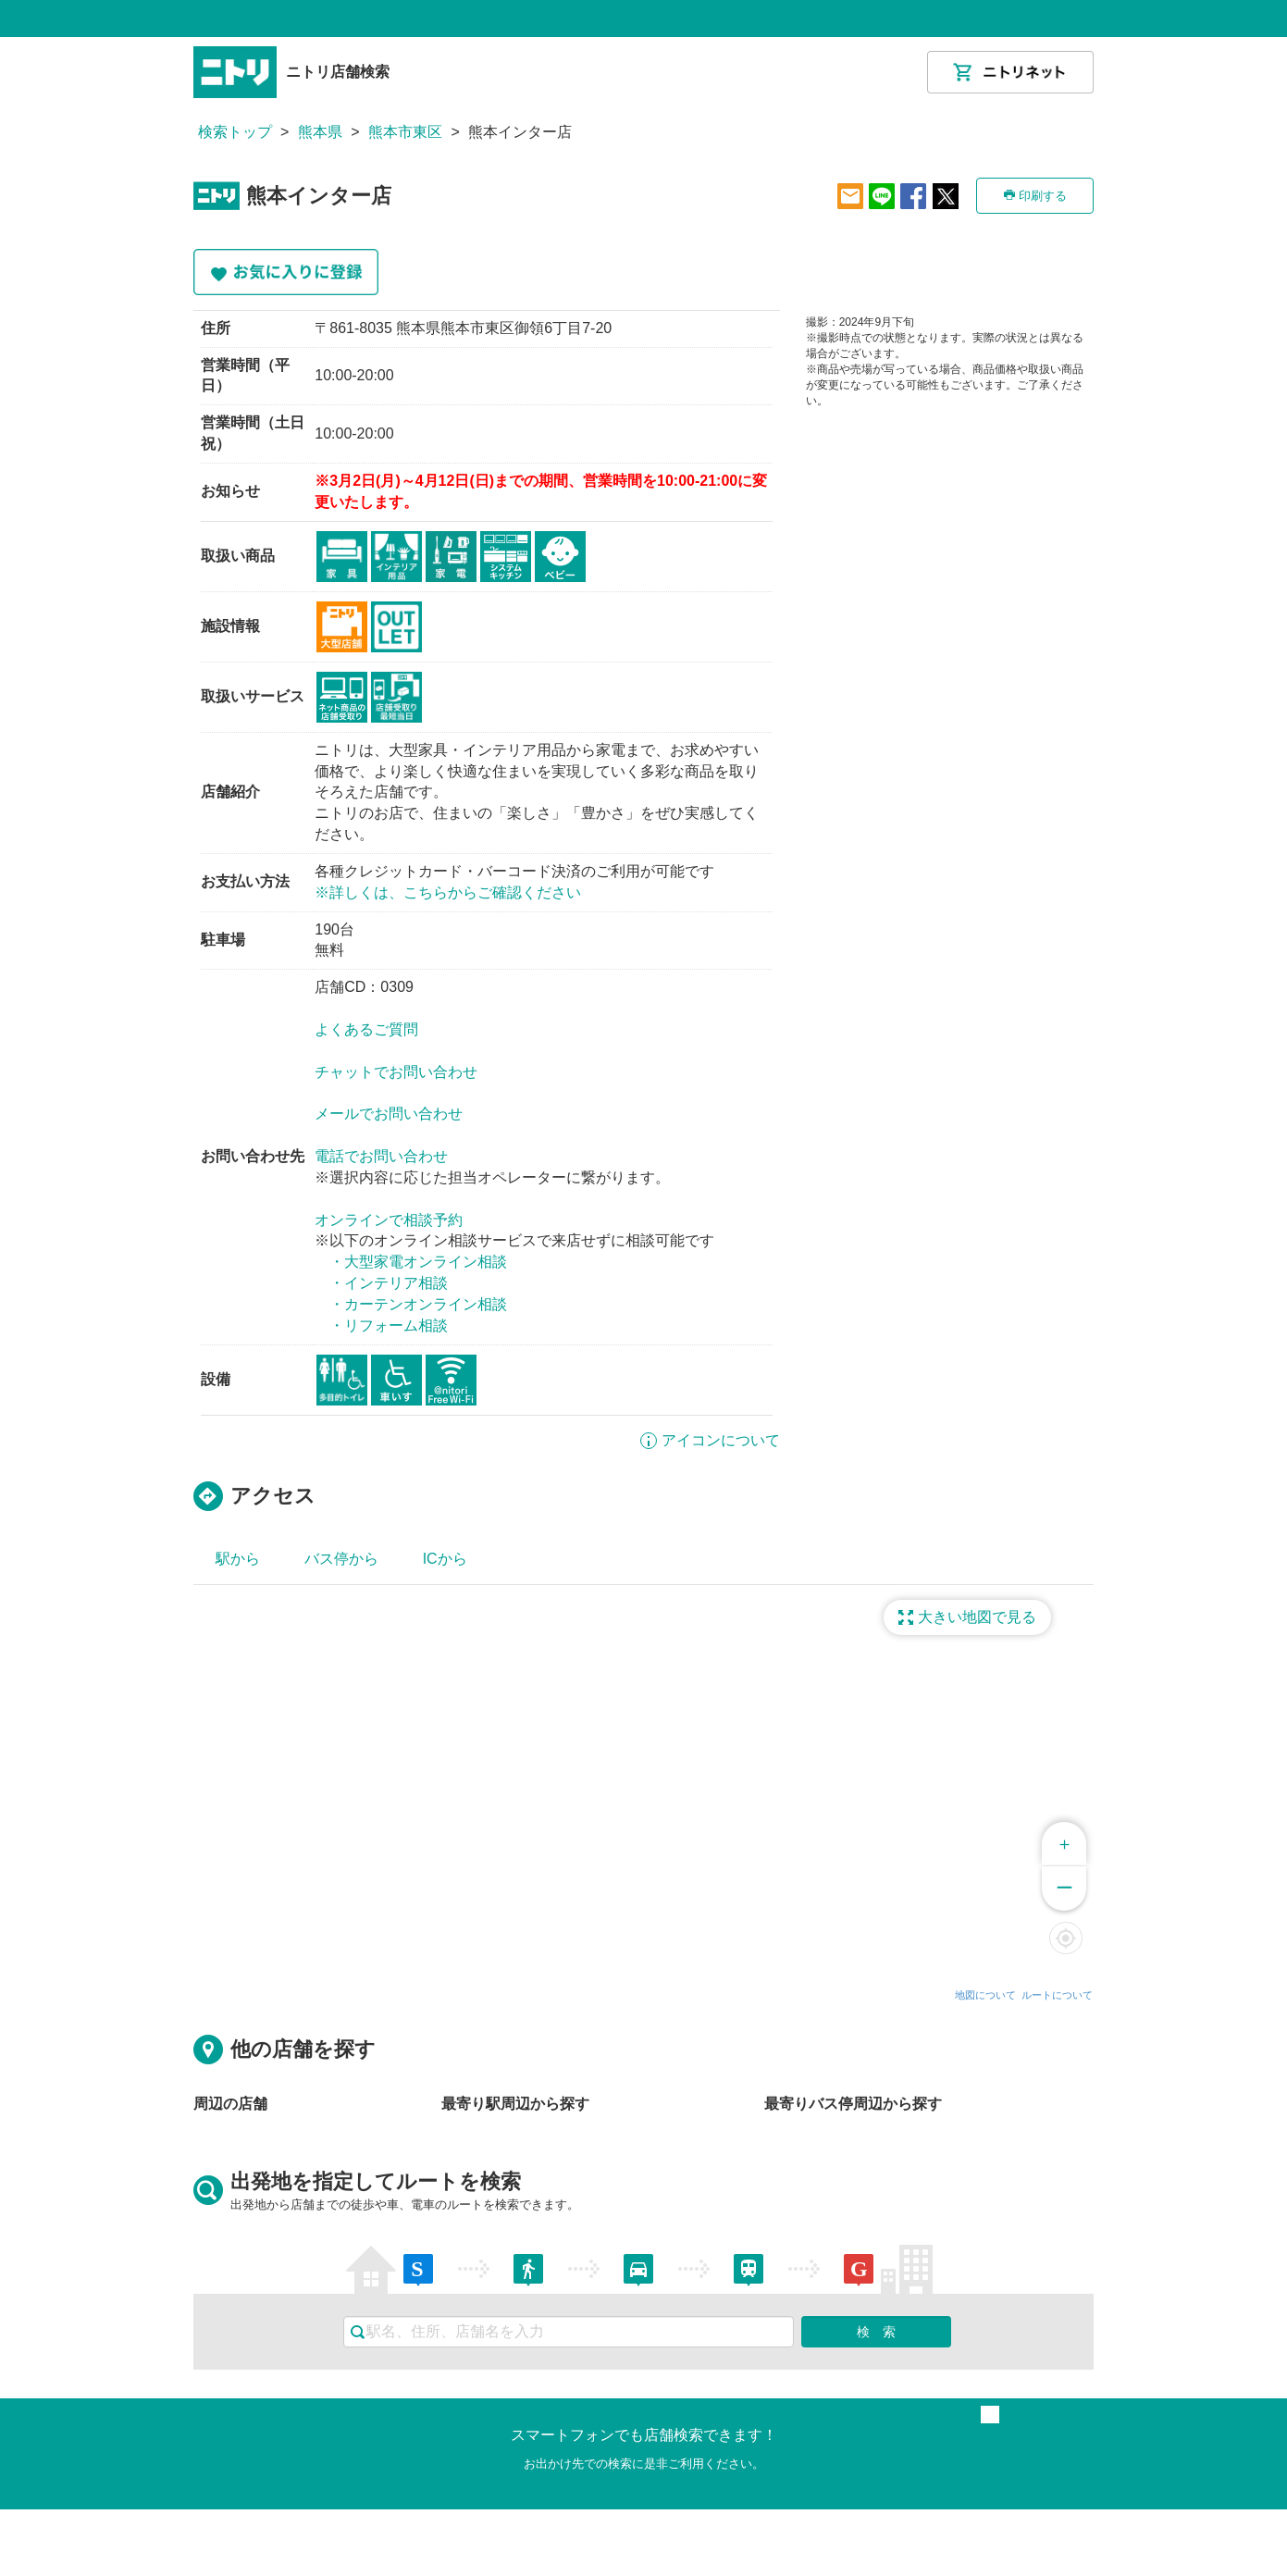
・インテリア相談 (388, 1283)
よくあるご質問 (366, 1029)
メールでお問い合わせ (389, 1113)
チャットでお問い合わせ (396, 1072)
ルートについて (1057, 1994)
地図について (985, 1994)
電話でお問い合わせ (381, 1156)
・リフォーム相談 (388, 1325)
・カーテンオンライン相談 (418, 1304)
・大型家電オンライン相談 (418, 1261)
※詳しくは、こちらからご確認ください (448, 892)
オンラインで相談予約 (389, 1220)
